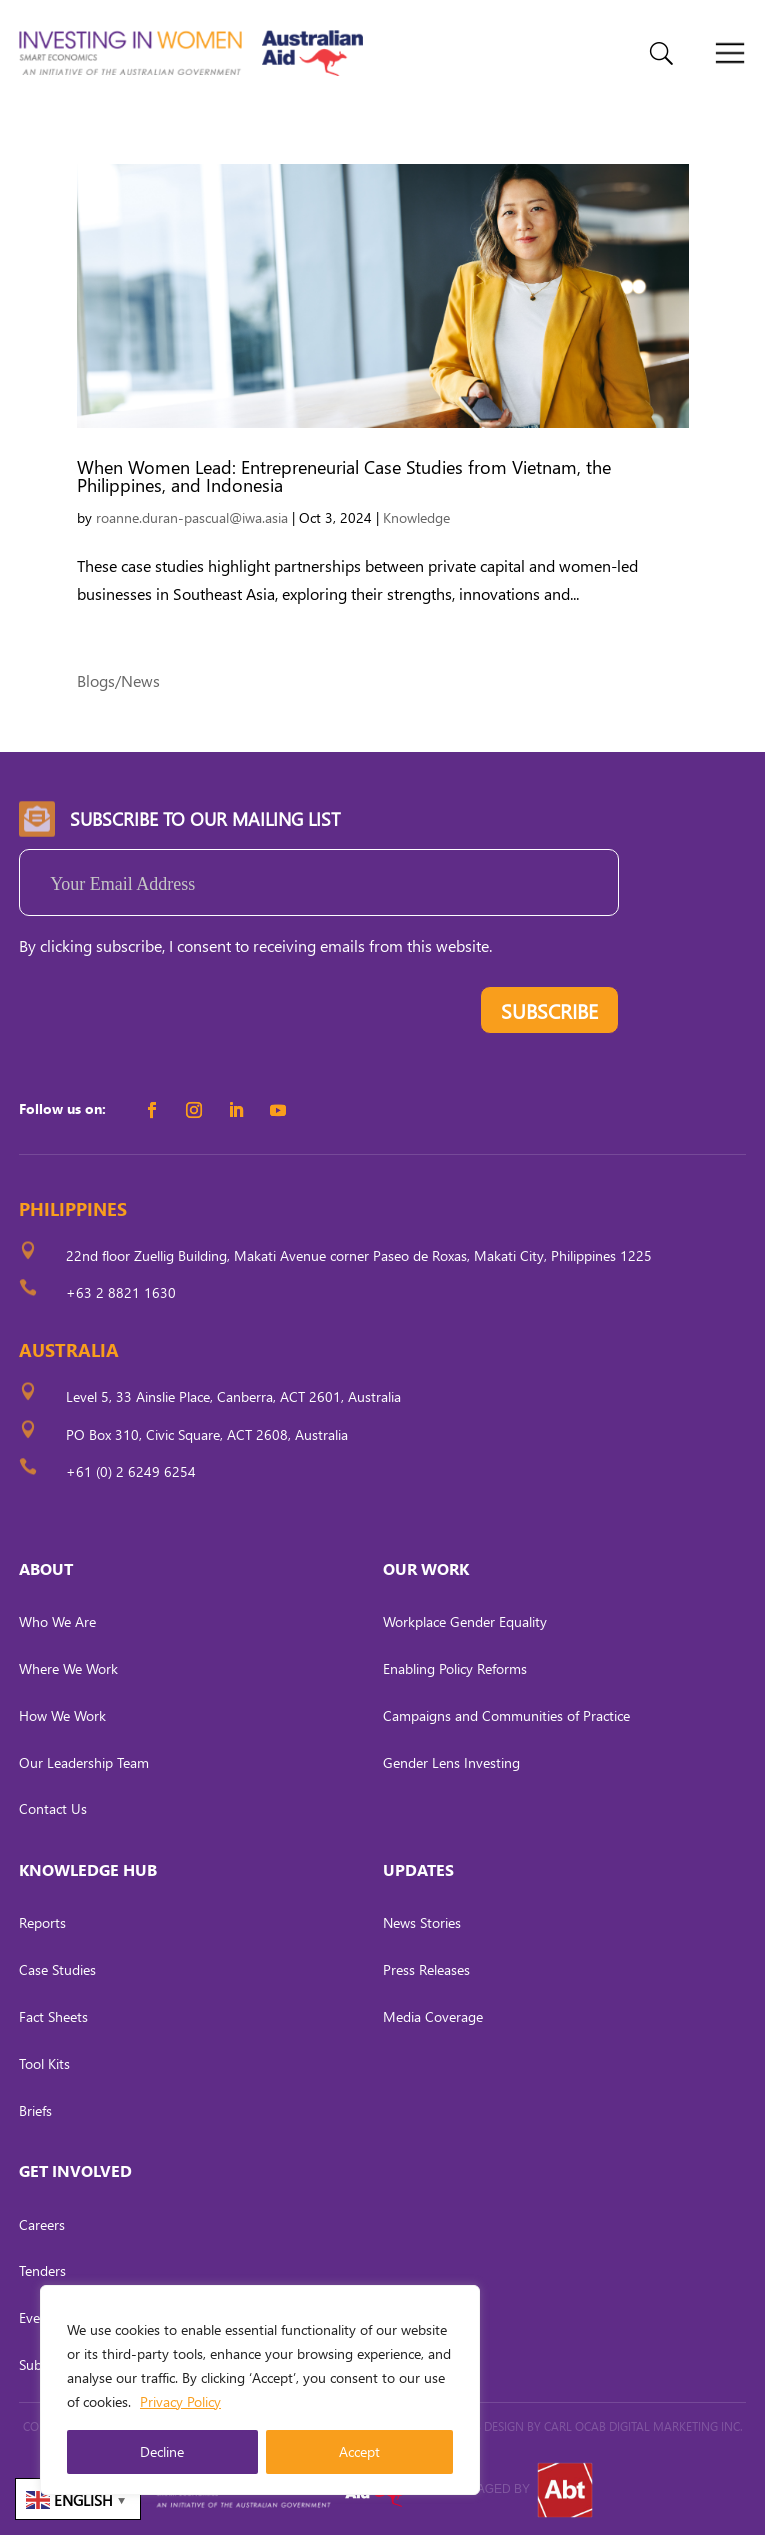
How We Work (62, 1715)
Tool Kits (44, 2063)
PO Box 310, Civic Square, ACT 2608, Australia (207, 1434)
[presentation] (171, 1015)
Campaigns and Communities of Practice (506, 1715)
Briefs (35, 2110)
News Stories (422, 1922)
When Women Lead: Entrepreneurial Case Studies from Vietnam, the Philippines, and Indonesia (344, 475)
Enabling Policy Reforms (455, 1668)
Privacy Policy (180, 2401)
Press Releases (426, 1969)
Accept (359, 2451)
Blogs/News (118, 680)
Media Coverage (433, 2016)
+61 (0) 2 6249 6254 (131, 1471)
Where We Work (68, 1668)
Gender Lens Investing (451, 1762)
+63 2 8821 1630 (121, 1292)
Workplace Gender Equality (465, 1621)
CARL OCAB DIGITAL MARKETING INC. (642, 2426)
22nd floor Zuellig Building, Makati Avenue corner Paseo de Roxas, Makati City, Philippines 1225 (359, 1255)
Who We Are (57, 1621)
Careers (42, 2224)
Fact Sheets (53, 2016)
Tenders (42, 2270)
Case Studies (57, 1969)
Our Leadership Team (84, 1762)
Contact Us (53, 1808)
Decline (162, 2451)
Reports (42, 1922)
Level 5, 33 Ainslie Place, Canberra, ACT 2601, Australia (233, 1396)
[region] (260, 2390)
